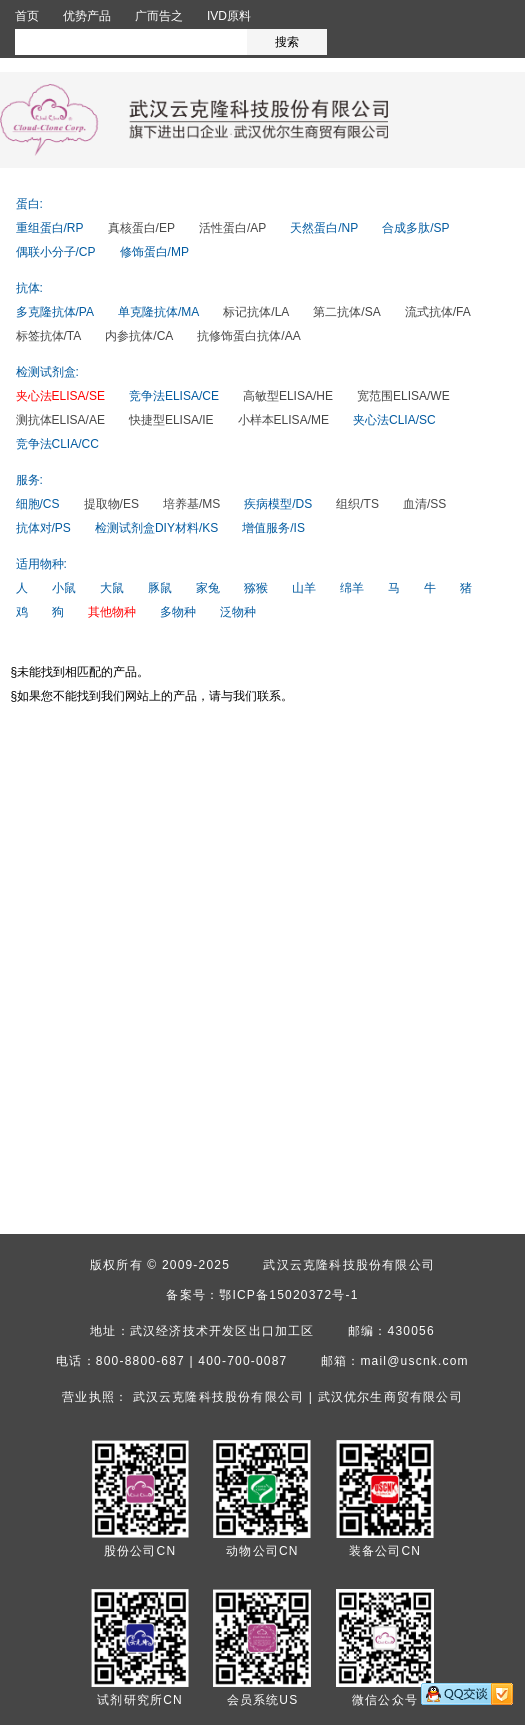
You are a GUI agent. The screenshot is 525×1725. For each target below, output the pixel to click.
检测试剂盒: (47, 372)
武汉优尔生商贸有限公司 (390, 1397)
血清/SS (424, 504)
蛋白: (29, 204)
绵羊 (352, 588)
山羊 (304, 588)
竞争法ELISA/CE (174, 396)
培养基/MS (191, 504)
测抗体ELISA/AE (60, 420)
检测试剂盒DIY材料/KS (156, 528)
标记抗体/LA (256, 312)
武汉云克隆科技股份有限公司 (349, 1265)
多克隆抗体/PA (55, 312)
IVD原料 (229, 16)
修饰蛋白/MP (154, 252)
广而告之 (159, 16)
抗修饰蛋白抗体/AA (248, 336)
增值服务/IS (273, 528)
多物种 (178, 612)
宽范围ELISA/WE (403, 396)
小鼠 (64, 588)
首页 (27, 16)
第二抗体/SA (346, 312)
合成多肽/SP (415, 228)
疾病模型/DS (278, 504)
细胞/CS (38, 504)
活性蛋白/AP (232, 228)
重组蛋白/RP (50, 228)
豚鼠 (160, 588)
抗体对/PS (43, 528)
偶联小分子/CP (56, 252)
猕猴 (256, 588)
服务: (29, 480)
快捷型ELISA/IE (171, 420)
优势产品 (87, 16)
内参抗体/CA (139, 336)
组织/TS (357, 504)
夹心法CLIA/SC (394, 420)
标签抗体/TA (49, 336)
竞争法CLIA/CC (57, 444)
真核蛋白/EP (141, 228)
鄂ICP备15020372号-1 (288, 1295)
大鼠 (112, 588)
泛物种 (238, 612)
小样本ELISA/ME (283, 420)
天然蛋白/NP (324, 228)
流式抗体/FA (438, 312)
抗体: (29, 288)
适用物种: (41, 564)
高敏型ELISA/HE (288, 396)
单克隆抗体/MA (158, 312)
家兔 (208, 588)
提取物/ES (111, 504)
